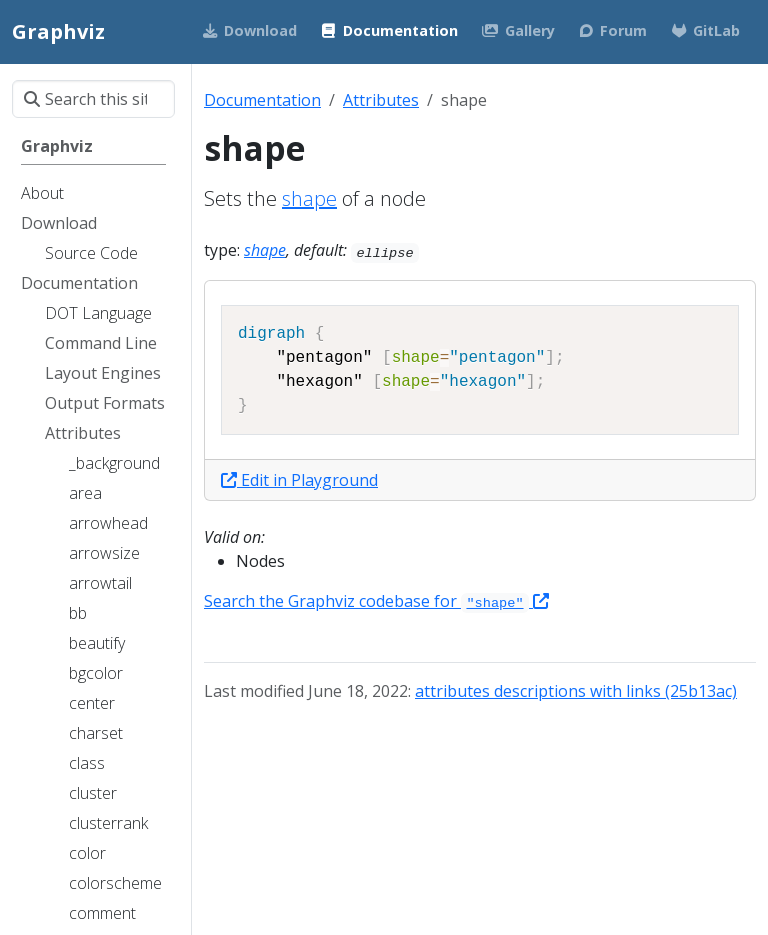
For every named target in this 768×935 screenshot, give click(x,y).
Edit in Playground (299, 480)
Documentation (262, 100)
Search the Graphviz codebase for (376, 601)
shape (309, 198)
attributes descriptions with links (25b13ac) (576, 691)
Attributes (381, 100)
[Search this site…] (93, 99)
